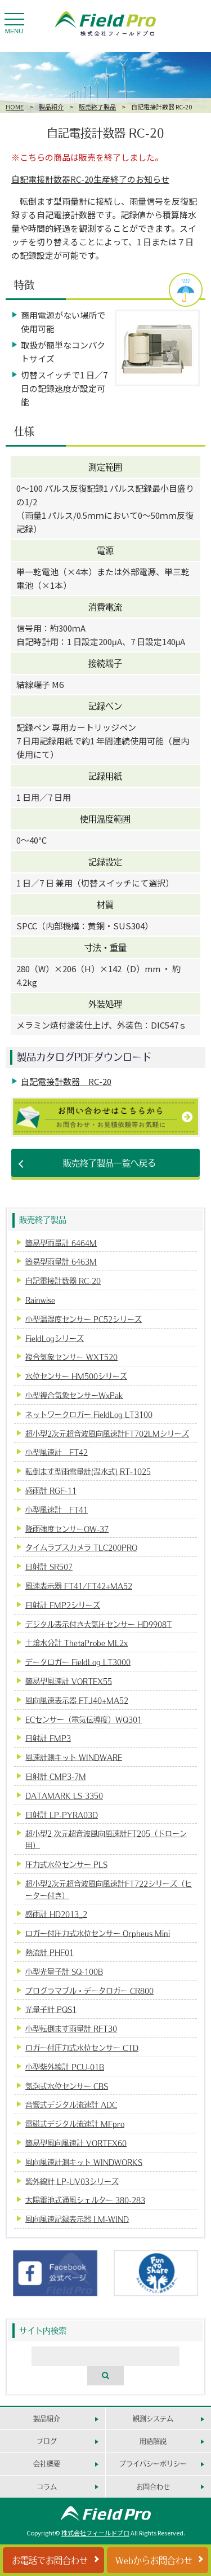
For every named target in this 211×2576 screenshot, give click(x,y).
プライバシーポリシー (153, 2463)
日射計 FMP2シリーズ (62, 1604)
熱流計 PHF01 (49, 1952)
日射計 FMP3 (48, 1738)
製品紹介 (51, 106)
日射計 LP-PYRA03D (61, 1814)
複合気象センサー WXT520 (71, 1356)
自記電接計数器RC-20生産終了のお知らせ (90, 179)
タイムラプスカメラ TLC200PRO (81, 1547)
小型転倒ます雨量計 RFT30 (71, 2028)
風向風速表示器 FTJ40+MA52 (76, 1700)
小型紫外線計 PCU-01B (64, 2066)
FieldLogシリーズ (54, 1338)
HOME (15, 106)
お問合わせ (153, 2486)
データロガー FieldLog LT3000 (78, 1661)
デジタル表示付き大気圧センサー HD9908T (98, 1624)
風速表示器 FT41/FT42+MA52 (78, 1585)
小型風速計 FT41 (56, 1509)
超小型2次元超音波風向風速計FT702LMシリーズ (107, 1433)
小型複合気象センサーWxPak (74, 1395)
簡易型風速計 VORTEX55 (68, 1681)
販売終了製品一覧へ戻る (109, 1162)
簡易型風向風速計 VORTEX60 (76, 2142)
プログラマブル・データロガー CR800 (89, 1990)
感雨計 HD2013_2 (56, 1913)
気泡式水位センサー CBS (66, 2085)
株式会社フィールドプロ (95, 2532)
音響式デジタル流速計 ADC (71, 2104)
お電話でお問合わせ (50, 2560)
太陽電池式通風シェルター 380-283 (85, 2199)
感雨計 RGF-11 (51, 1490)
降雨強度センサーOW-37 (67, 1528)
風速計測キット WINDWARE (73, 1757)
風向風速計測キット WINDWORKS (83, 2162)
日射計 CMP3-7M (55, 1776)
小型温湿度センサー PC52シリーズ (83, 1319)
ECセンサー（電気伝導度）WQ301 (83, 1719)
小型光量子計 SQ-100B (64, 1971)
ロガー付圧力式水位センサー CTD (81, 2047)
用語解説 (153, 2441)
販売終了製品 (97, 106)
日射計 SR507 (49, 1566)
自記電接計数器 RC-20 (66, 1081)
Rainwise (40, 1299)
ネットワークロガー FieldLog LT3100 (88, 1414)
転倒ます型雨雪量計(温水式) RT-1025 (88, 1471)
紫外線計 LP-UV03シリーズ (72, 2181)
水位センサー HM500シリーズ (76, 1375)
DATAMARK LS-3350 (64, 1795)
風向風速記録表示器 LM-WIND (77, 2219)
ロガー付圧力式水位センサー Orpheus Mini (97, 1933)
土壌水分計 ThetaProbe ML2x (76, 1642)
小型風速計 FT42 (56, 1452)
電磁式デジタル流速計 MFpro (74, 2123)
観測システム (153, 2418)
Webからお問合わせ (153, 2560)
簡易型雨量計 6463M (61, 1261)
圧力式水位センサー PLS (66, 1864)
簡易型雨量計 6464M (61, 1242)
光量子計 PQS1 (51, 2009)
